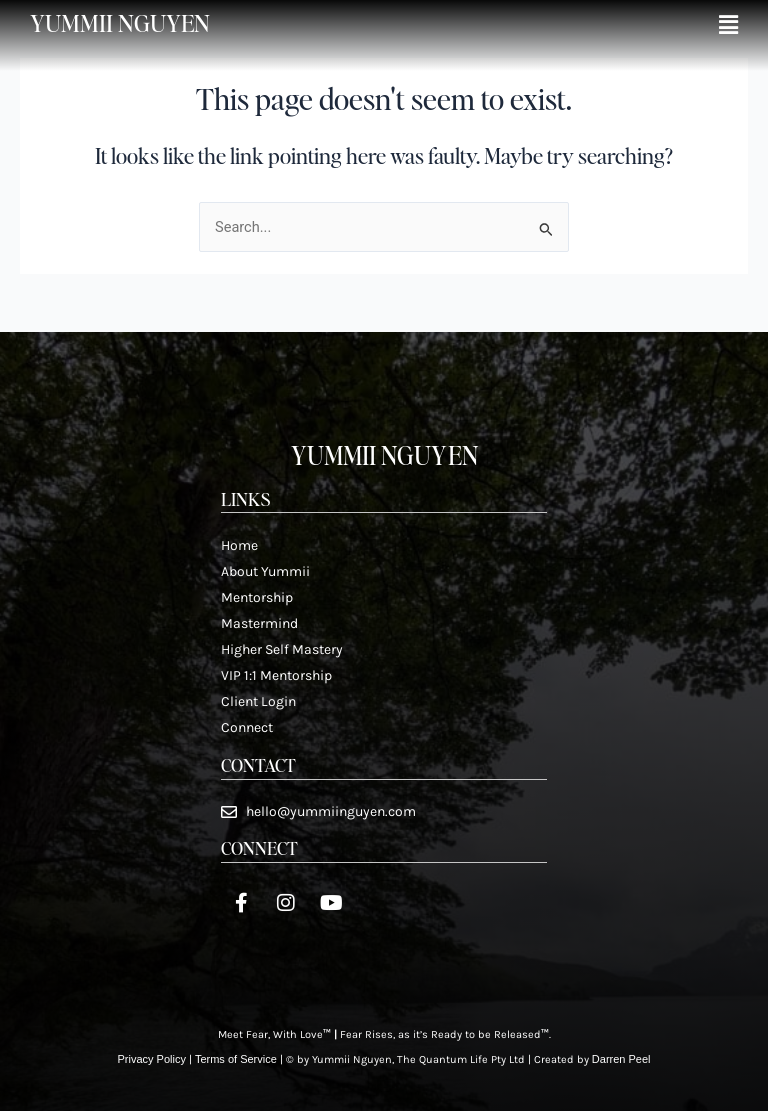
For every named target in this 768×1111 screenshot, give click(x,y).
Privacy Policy (151, 1059)
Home (239, 545)
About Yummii (265, 571)
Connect (247, 727)
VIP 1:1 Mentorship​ (276, 675)
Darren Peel (621, 1059)
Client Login (258, 701)
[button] (728, 25)
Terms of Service (236, 1059)
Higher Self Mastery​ (282, 649)
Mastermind (259, 623)
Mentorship (257, 597)
